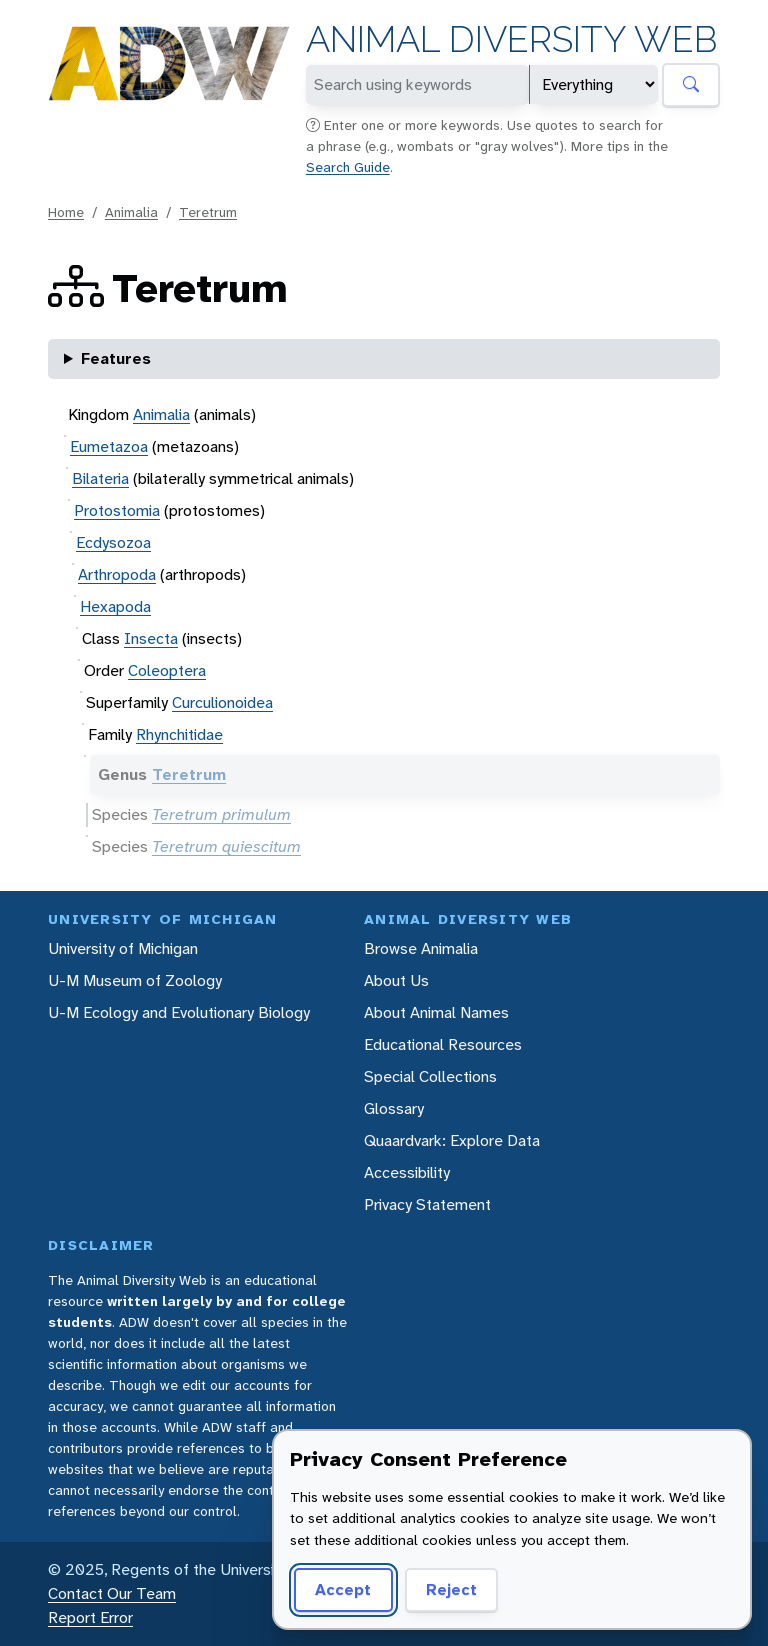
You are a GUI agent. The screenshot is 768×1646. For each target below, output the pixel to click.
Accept (343, 1589)
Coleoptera (167, 670)
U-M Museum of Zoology (135, 980)
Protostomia (117, 510)
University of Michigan (123, 948)
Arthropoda (117, 574)
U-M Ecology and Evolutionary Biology (179, 1012)
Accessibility (407, 1172)
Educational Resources (443, 1044)
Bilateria (100, 478)
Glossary (394, 1108)
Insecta (151, 638)
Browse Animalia (421, 948)
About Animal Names (436, 1012)
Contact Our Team (112, 1593)
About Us (396, 980)
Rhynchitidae (179, 734)
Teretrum (208, 212)
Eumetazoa (109, 446)
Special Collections (430, 1076)
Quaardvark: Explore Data (452, 1140)
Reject (451, 1589)
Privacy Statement (427, 1204)
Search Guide (348, 167)
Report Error (90, 1617)
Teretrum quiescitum (226, 846)
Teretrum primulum (221, 814)
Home (66, 212)
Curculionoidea (222, 702)
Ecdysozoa (113, 542)
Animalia (131, 212)
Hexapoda (115, 606)
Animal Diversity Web (511, 39)
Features (116, 358)
